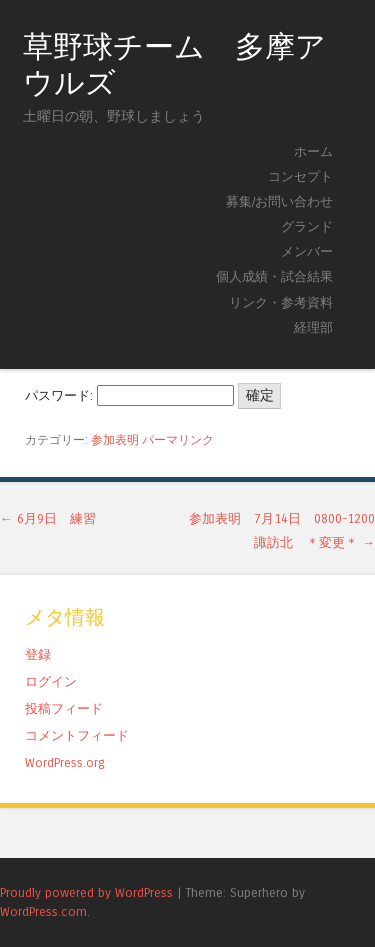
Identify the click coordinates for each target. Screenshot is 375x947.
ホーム (313, 151)
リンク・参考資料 (281, 302)
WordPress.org (65, 762)
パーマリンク (178, 440)
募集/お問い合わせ (279, 201)
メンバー (307, 251)
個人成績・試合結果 (274, 276)
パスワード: (129, 395)
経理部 (313, 327)
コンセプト (300, 176)
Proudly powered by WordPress (86, 892)
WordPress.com (43, 911)
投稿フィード (64, 708)
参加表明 (115, 440)
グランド (307, 226)
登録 (38, 654)
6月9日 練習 (48, 518)
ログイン (51, 681)
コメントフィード (77, 735)
